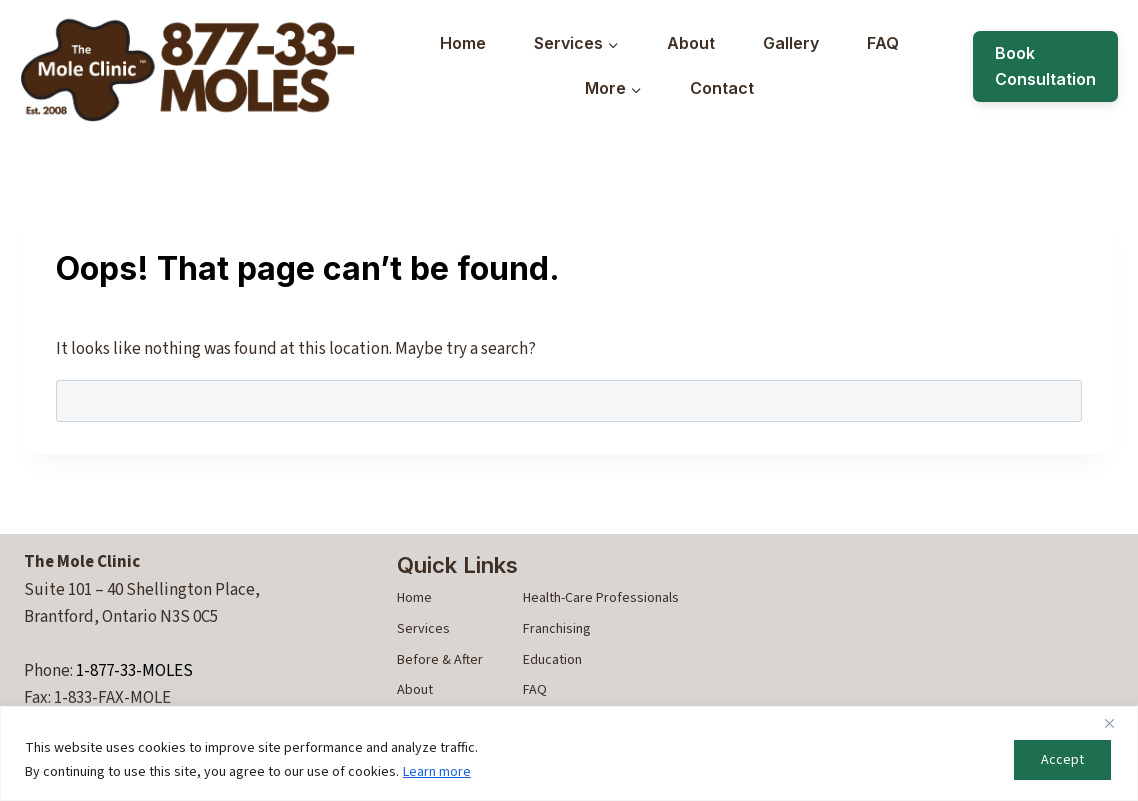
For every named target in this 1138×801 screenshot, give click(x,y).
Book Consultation (1045, 66)
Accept (1062, 760)
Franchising (557, 629)
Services (423, 629)
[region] (569, 753)
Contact (722, 88)
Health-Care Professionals (601, 598)
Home (463, 43)
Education (552, 660)
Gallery (791, 43)
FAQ (883, 43)
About (691, 43)
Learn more (437, 772)
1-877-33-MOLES (134, 671)
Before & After (440, 660)
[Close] (1117, 723)
